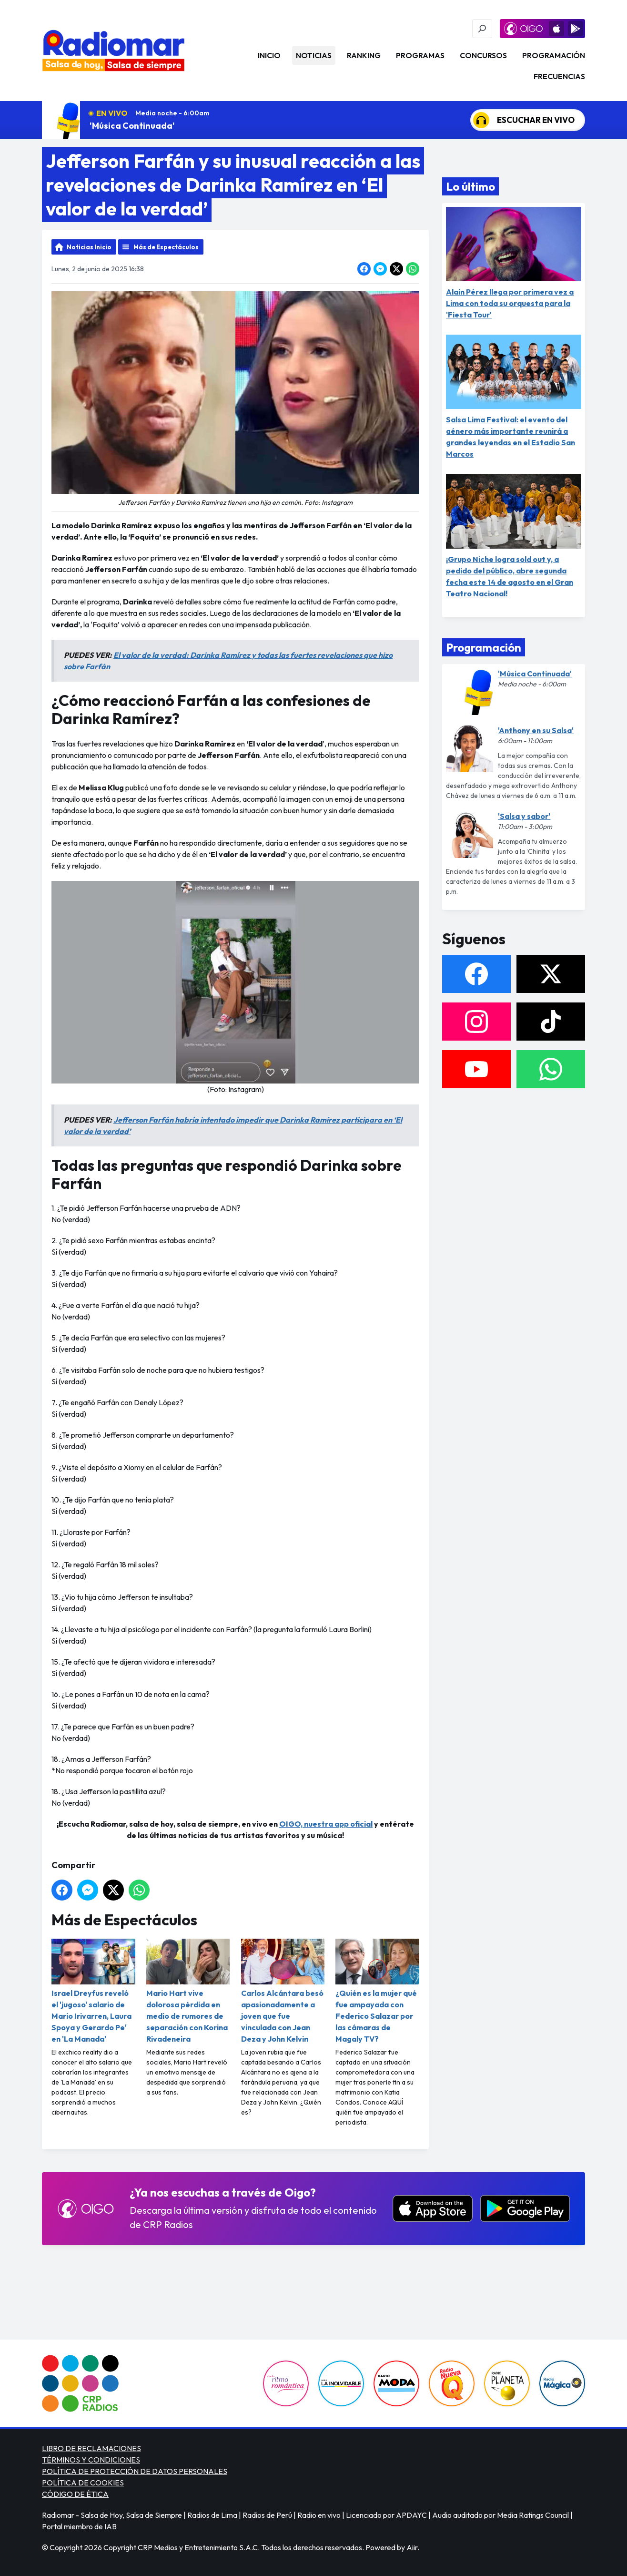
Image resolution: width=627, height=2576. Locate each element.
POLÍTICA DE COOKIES (83, 2482)
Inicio (269, 55)
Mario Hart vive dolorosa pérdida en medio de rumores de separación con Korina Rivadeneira (188, 1991)
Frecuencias (559, 76)
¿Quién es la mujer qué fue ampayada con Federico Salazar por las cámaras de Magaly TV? (377, 1991)
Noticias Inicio (89, 247)
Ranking (364, 55)
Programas (420, 55)
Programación (553, 55)
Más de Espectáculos (166, 247)
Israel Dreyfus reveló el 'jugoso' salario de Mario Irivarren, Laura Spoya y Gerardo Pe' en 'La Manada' (93, 1991)
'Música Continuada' (132, 125)
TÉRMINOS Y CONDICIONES (91, 2459)
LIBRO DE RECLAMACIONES (91, 2448)
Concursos (483, 55)
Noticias (314, 55)
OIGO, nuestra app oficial (326, 1824)
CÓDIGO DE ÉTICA (75, 2494)
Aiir (411, 2547)
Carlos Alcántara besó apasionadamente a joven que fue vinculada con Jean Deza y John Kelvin (283, 1991)
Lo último (470, 186)
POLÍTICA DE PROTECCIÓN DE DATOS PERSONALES (134, 2471)
